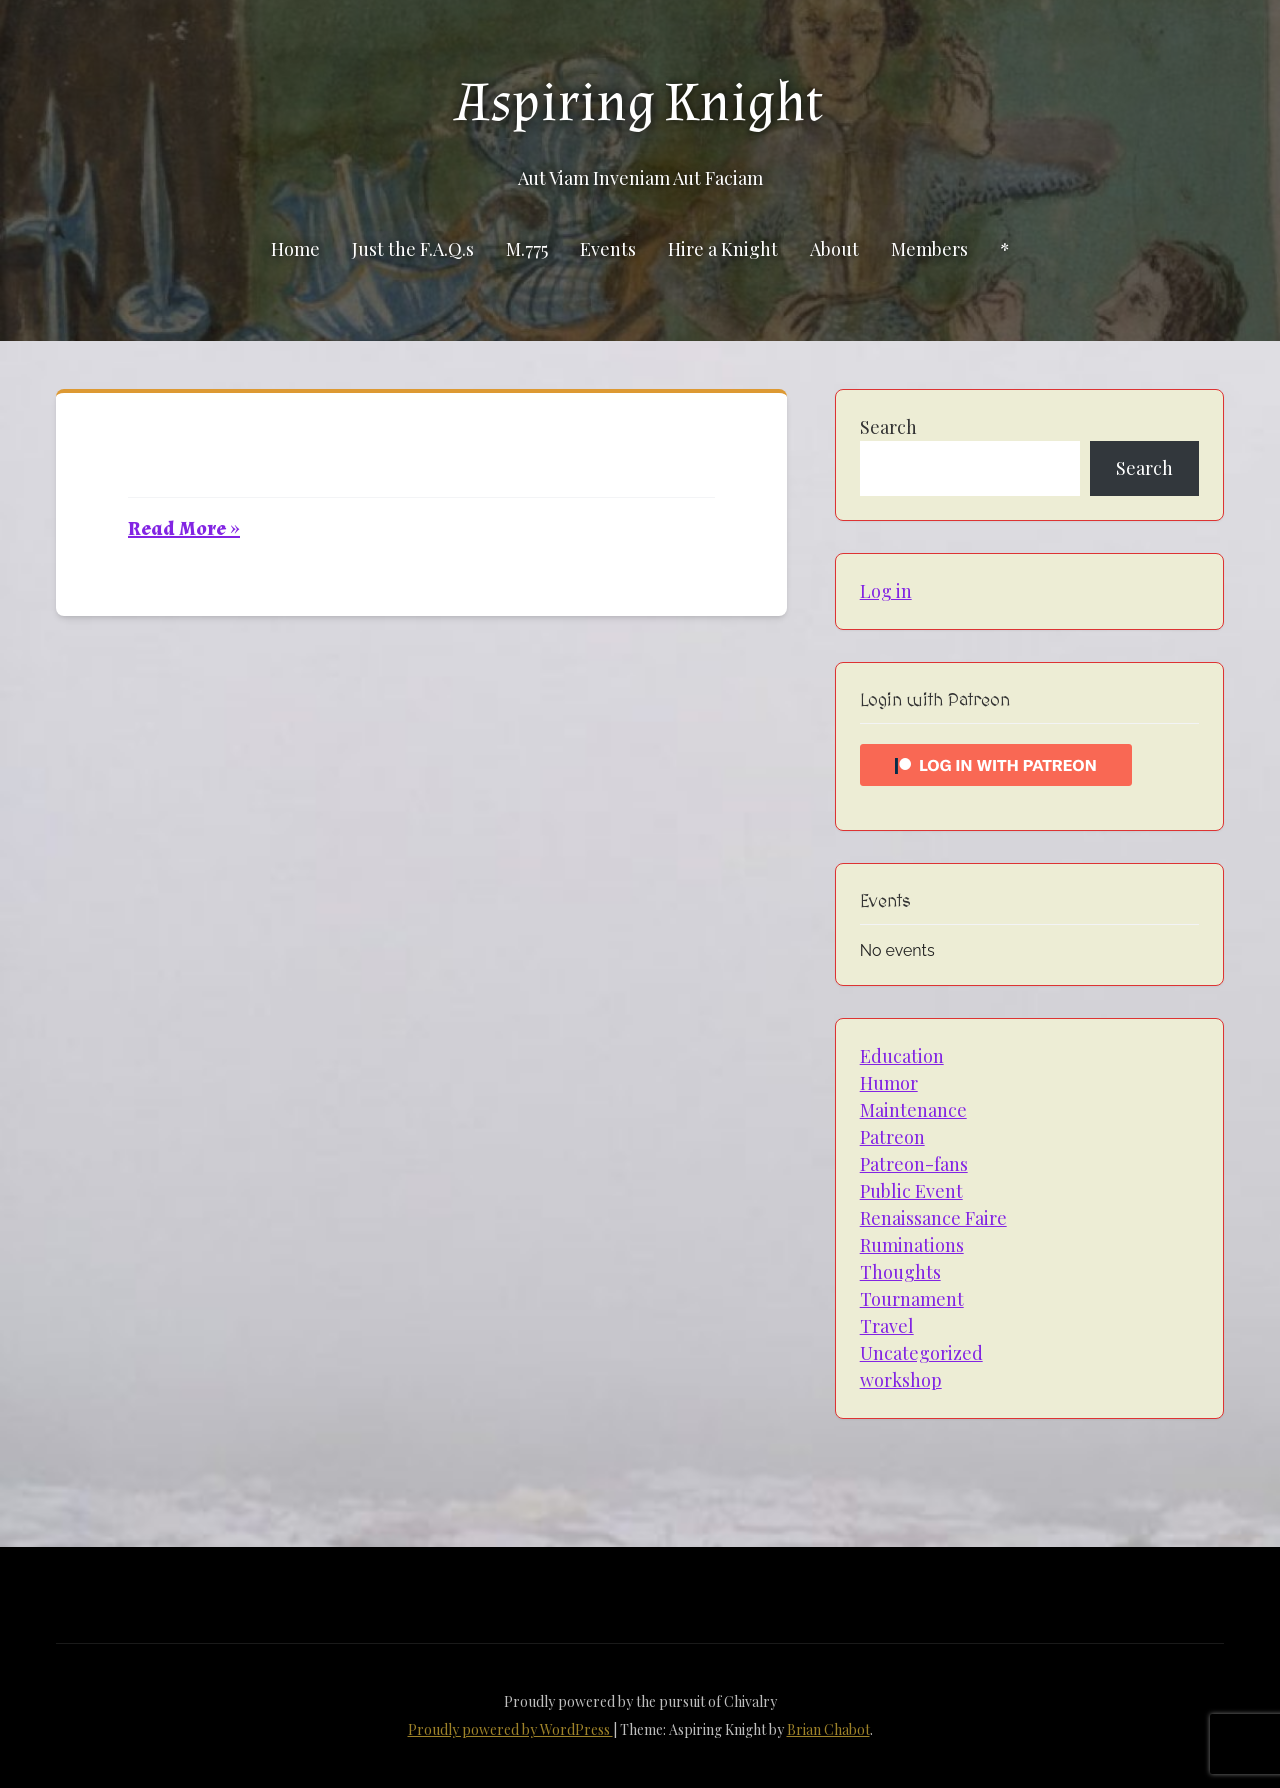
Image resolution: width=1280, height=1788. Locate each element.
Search (888, 427)
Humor (889, 1083)
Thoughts (900, 1272)
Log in (886, 591)
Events (608, 249)
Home (295, 249)
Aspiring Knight (640, 103)
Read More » (184, 529)
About (834, 249)
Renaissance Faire (933, 1218)
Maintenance (913, 1110)
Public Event (911, 1191)
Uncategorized (921, 1353)
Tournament (912, 1299)
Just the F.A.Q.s (413, 249)
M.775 (527, 249)
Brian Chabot (828, 1729)
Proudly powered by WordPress (510, 1729)
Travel (887, 1326)
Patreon (892, 1137)
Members (929, 249)
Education (902, 1056)
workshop (901, 1380)
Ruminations (912, 1245)
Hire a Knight (723, 249)
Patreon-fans (914, 1164)
